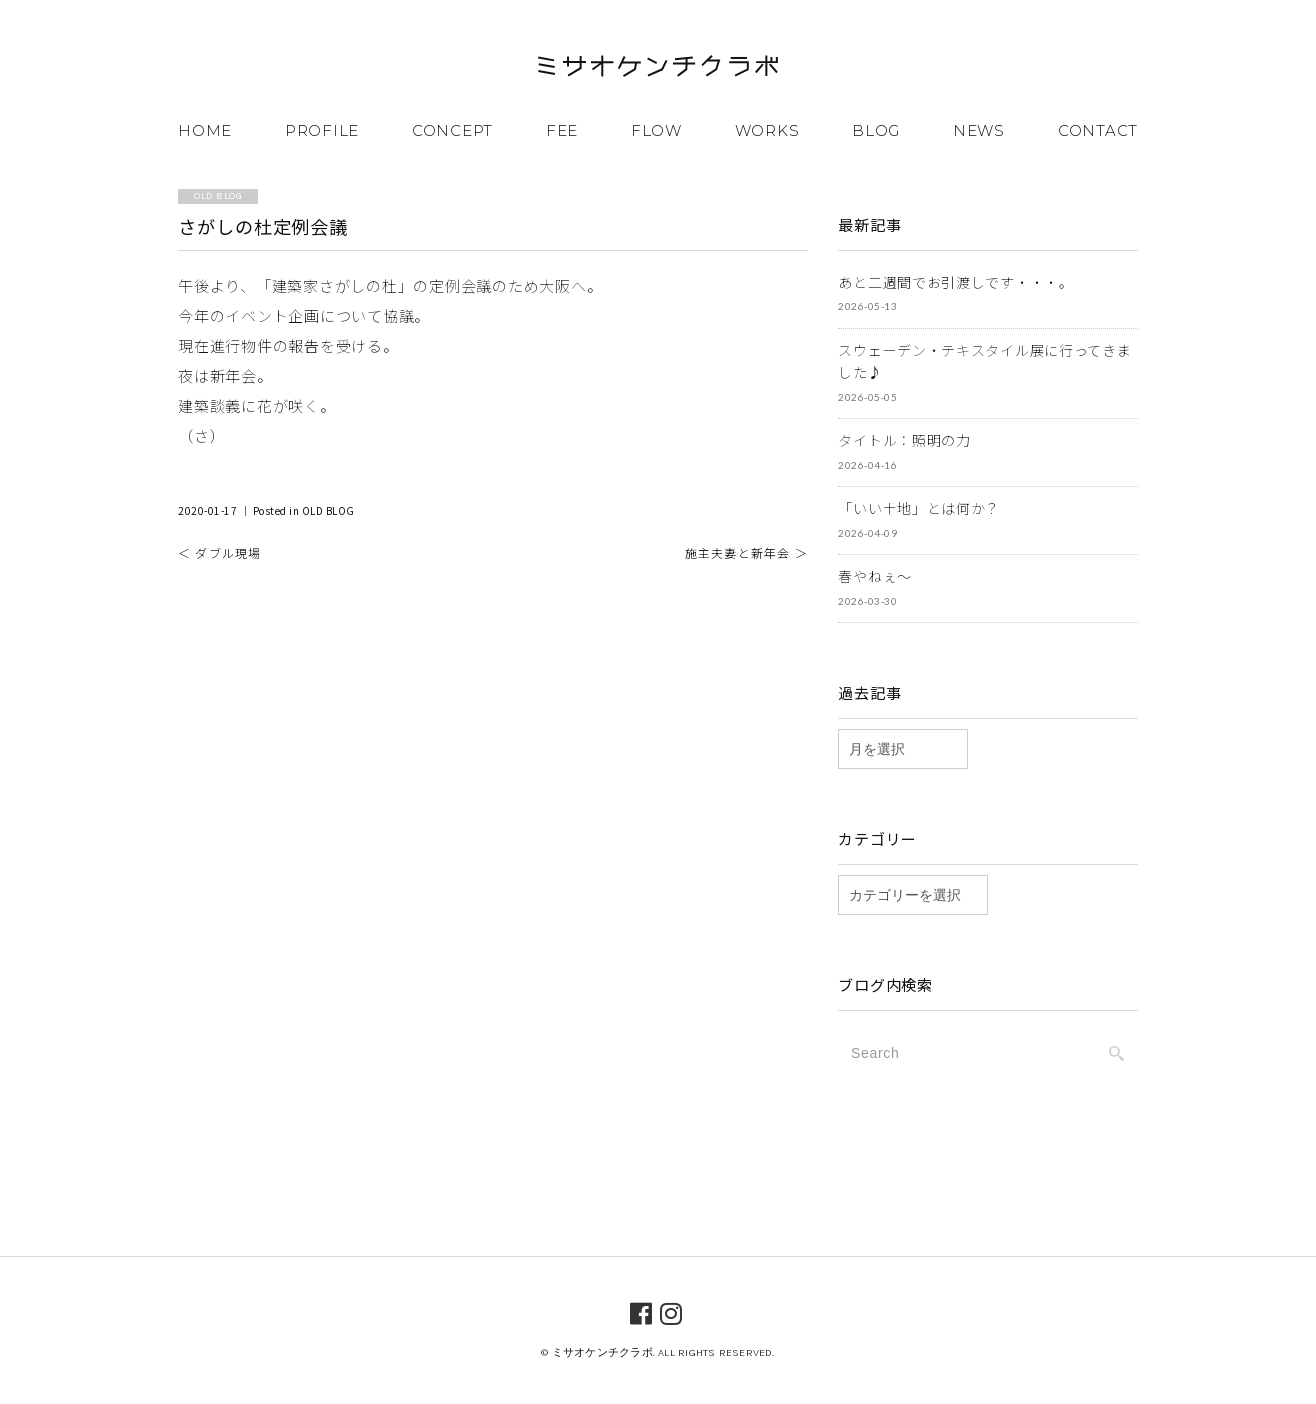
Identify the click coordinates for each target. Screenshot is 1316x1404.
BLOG (876, 130)
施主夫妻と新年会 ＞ (746, 552)
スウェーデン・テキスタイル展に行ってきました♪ (984, 361)
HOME (205, 130)
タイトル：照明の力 (904, 440)
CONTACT (1098, 130)
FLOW (656, 130)
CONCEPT (452, 130)
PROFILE (322, 130)
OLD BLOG (328, 510)
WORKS (767, 130)
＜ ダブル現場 (219, 552)
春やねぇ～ (875, 576)
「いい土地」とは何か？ (919, 508)
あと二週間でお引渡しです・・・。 (955, 282)
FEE (562, 130)
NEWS (979, 130)
